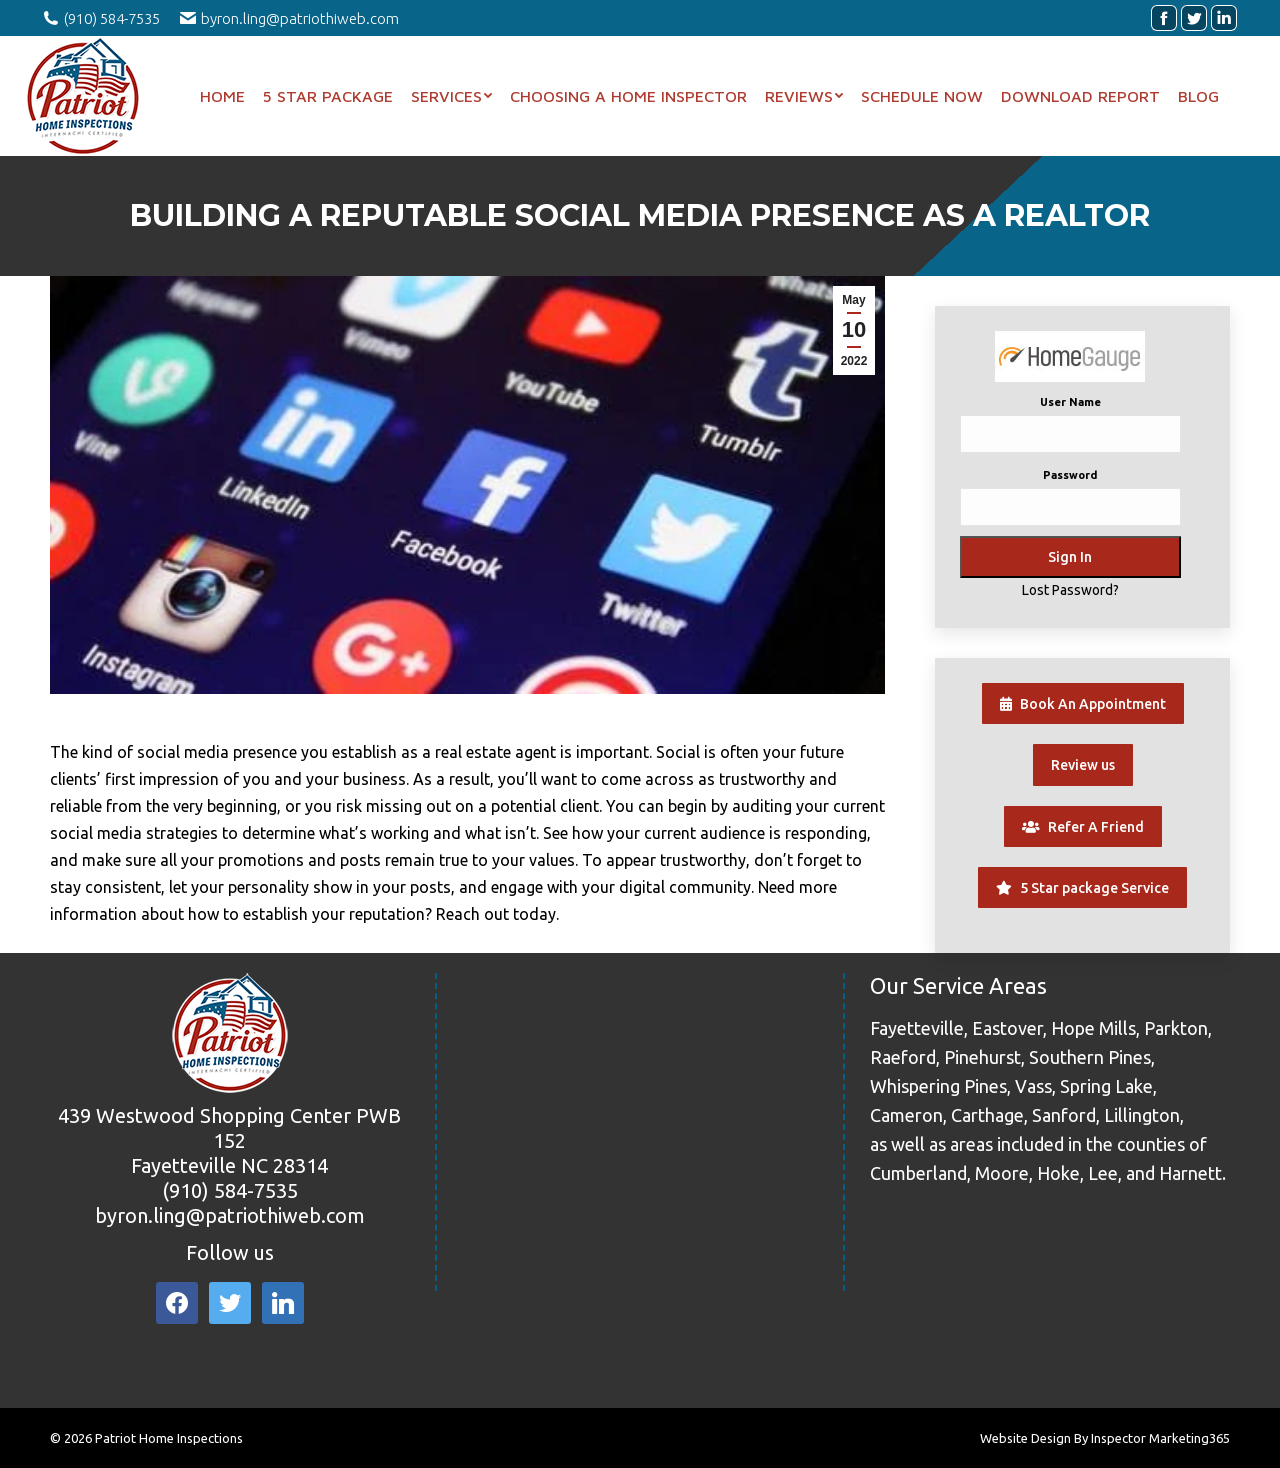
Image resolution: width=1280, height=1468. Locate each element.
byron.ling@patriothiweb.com (230, 1215)
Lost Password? (1070, 590)
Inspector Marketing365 (1160, 1438)
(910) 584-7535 (230, 1190)
